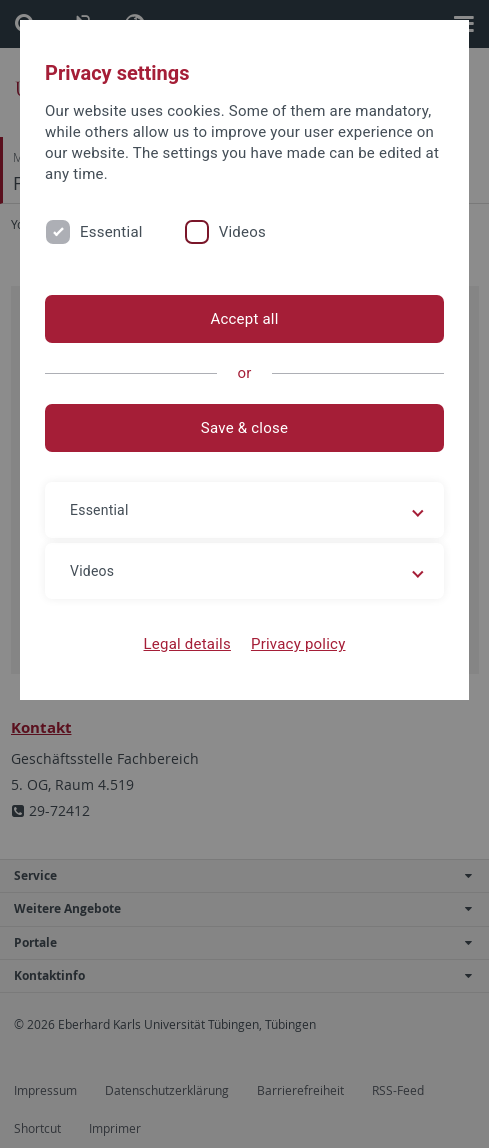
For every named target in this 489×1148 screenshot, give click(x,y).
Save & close (244, 428)
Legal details (187, 644)
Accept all (244, 319)
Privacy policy (298, 644)
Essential (111, 232)
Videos (242, 232)
